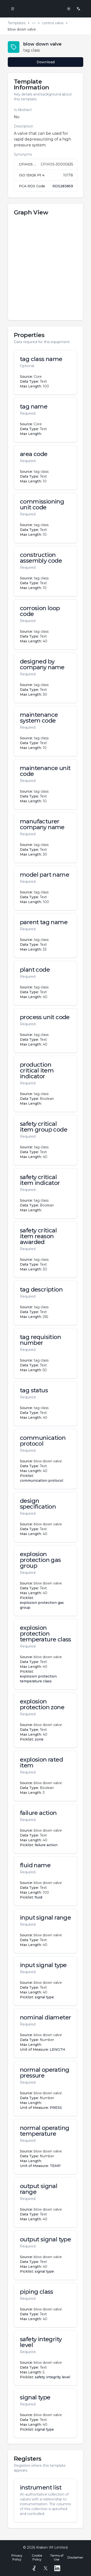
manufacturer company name (42, 824)
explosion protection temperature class (45, 1633)
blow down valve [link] (22, 29)
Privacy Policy (16, 2557)
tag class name (41, 359)
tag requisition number (40, 1340)
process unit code (45, 1017)
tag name (33, 407)
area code (34, 454)
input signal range (45, 1918)
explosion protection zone (42, 1704)
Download (46, 62)
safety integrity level (41, 2342)
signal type (44, 1997)
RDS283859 (62, 186)
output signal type (45, 2239)
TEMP (55, 2166)
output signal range (38, 2189)
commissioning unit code (42, 504)
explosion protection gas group (40, 1560)
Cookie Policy (37, 2557)
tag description (41, 1289)
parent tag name (43, 922)
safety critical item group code (43, 1127)
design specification (38, 1504)
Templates (16, 23)
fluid (38, 1897)
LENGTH (57, 2049)
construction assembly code (41, 558)
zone (39, 1739)
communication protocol (43, 1441)
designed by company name (42, 664)
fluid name (35, 1865)
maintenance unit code (45, 771)
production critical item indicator (37, 1070)
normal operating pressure (44, 2073)
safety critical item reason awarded (38, 1236)
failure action (38, 1813)
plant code (35, 970)
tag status (34, 1390)
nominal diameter (45, 2017)
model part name (44, 875)
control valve (53, 23)
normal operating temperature (44, 2131)
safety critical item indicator (40, 1180)
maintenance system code (39, 718)
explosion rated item (41, 1762)
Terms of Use (56, 2557)
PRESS (56, 2107)
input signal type (43, 1965)
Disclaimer (75, 2557)
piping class (36, 2292)
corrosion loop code (40, 611)
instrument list (40, 2487)
